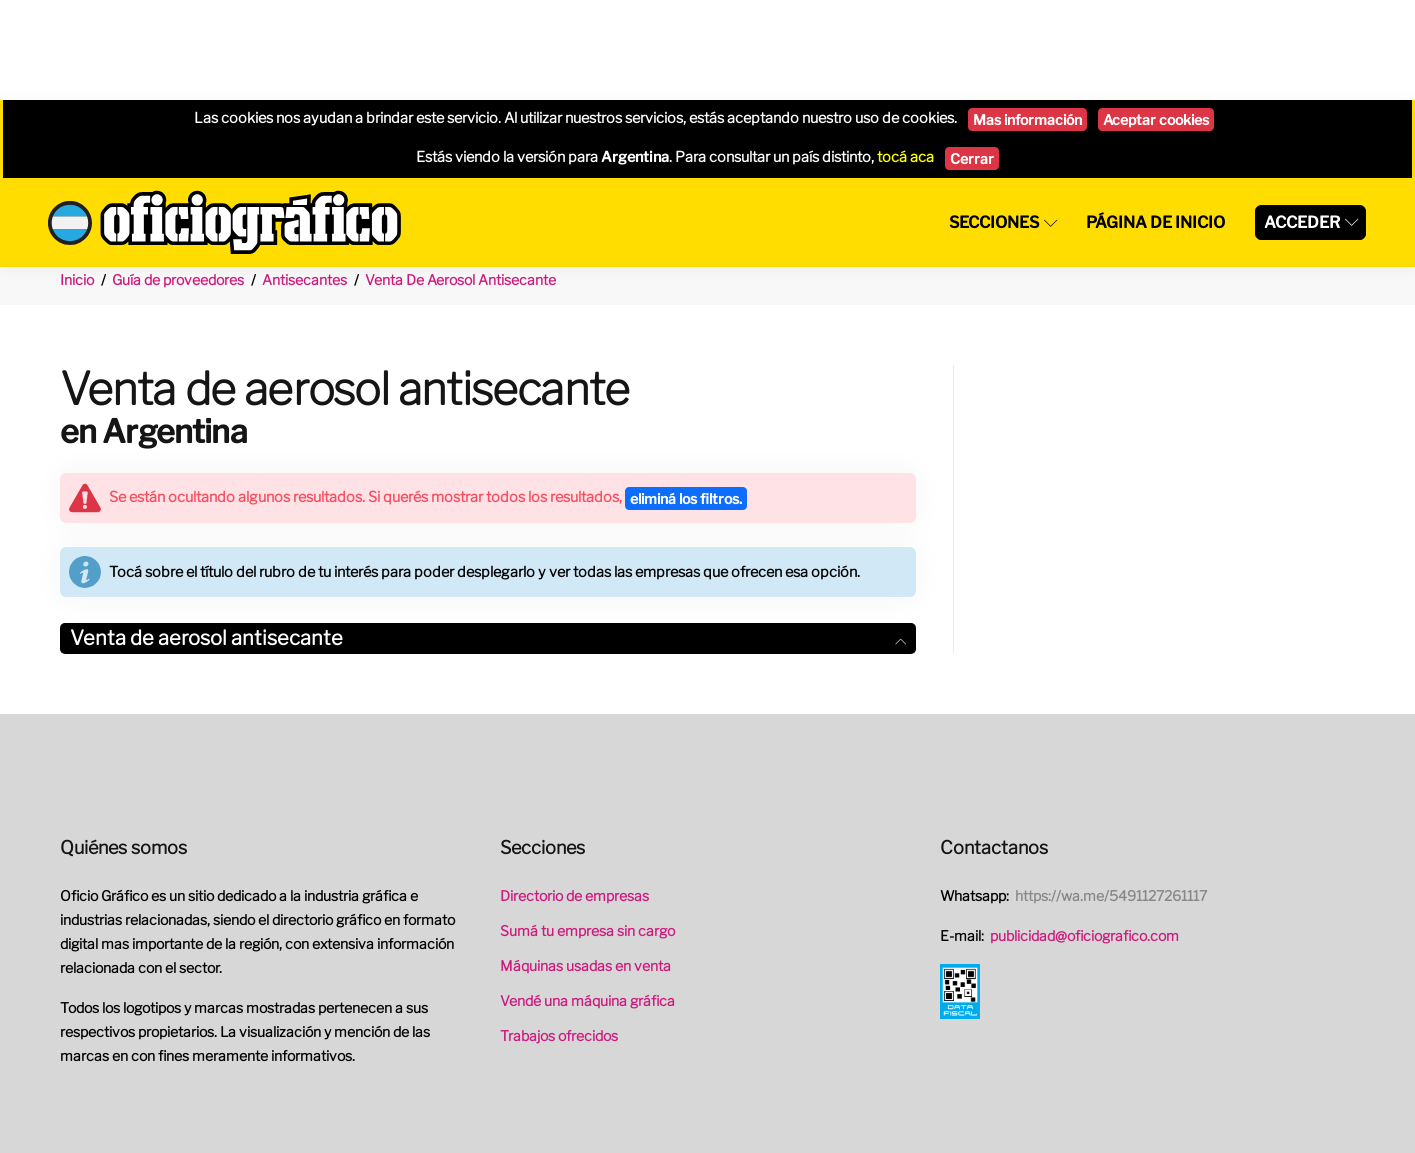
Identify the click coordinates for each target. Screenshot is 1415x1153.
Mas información (1027, 19)
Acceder (1302, 122)
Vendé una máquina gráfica (587, 900)
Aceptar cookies (1156, 19)
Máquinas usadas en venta (585, 865)
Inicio (77, 179)
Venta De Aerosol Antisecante (460, 179)
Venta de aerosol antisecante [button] (488, 538)
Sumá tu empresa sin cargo (587, 830)
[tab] (488, 538)
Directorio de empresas (574, 795)
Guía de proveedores (178, 179)
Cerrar (972, 58)
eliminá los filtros (686, 398)
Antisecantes (304, 179)
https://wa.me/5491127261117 (1111, 795)
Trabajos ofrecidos (559, 935)
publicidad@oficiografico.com (1084, 835)
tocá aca (905, 57)
